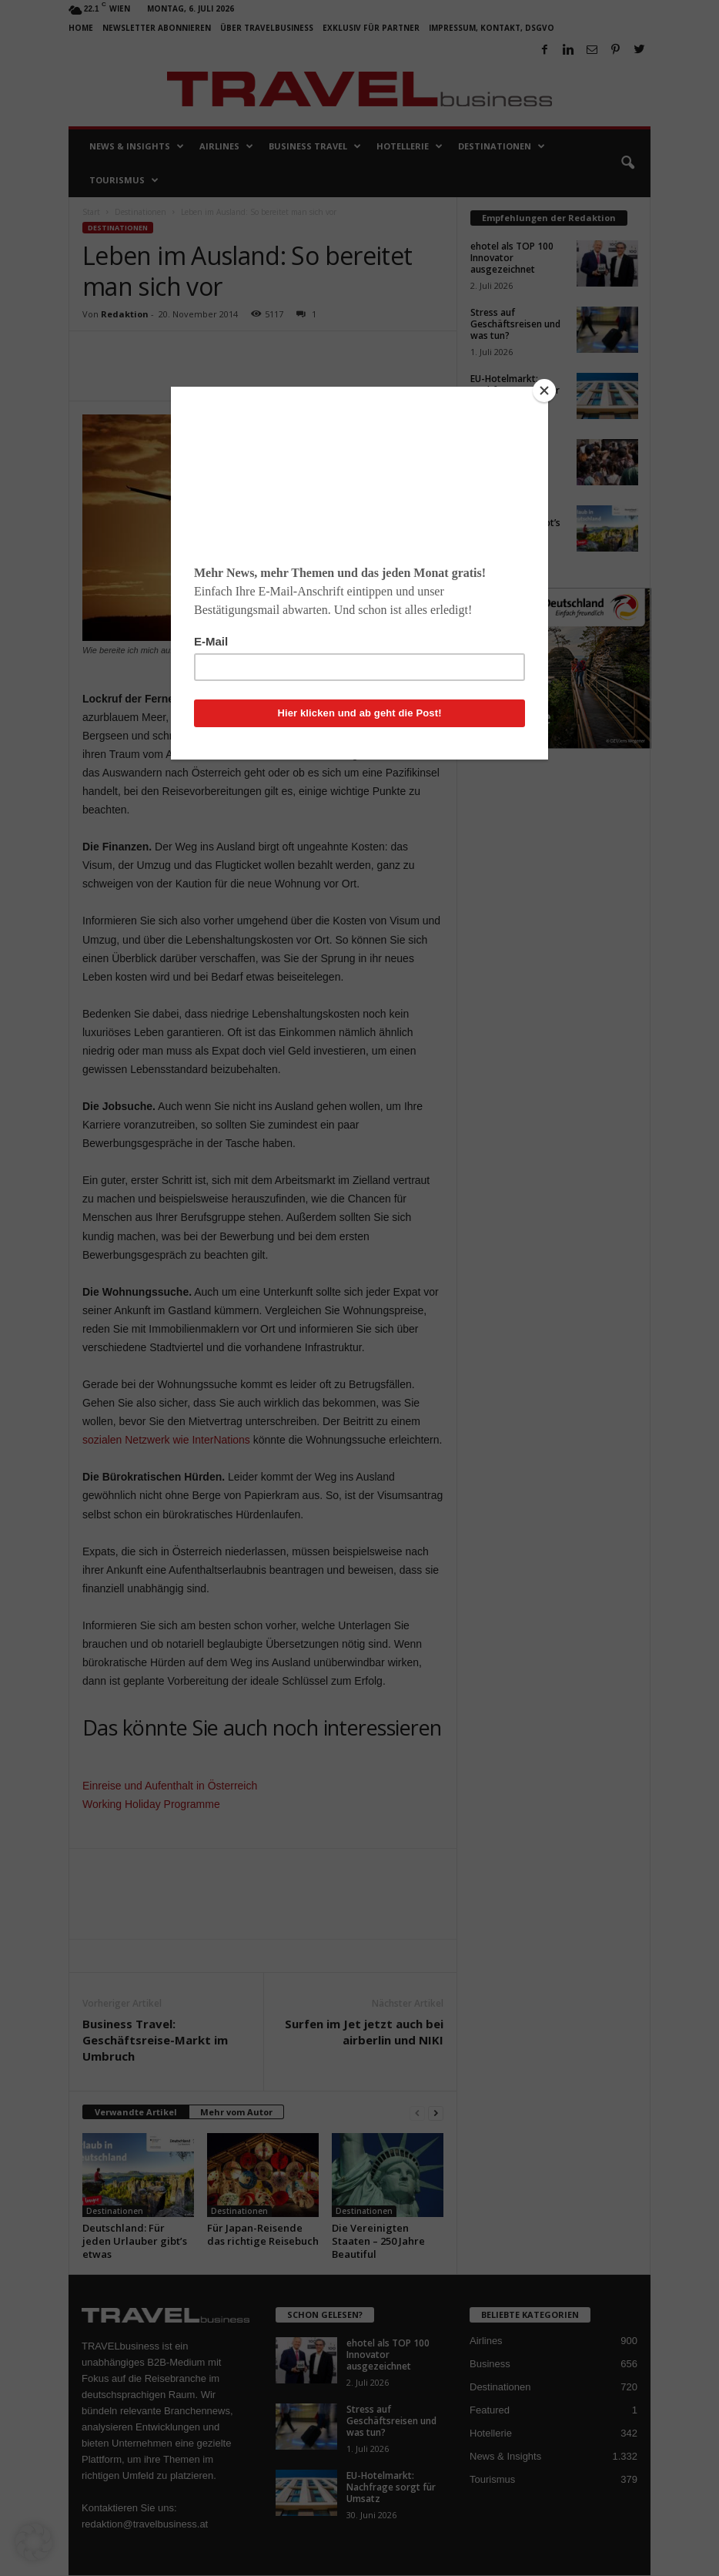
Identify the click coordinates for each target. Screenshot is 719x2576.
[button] (34, 2542)
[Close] (544, 390)
